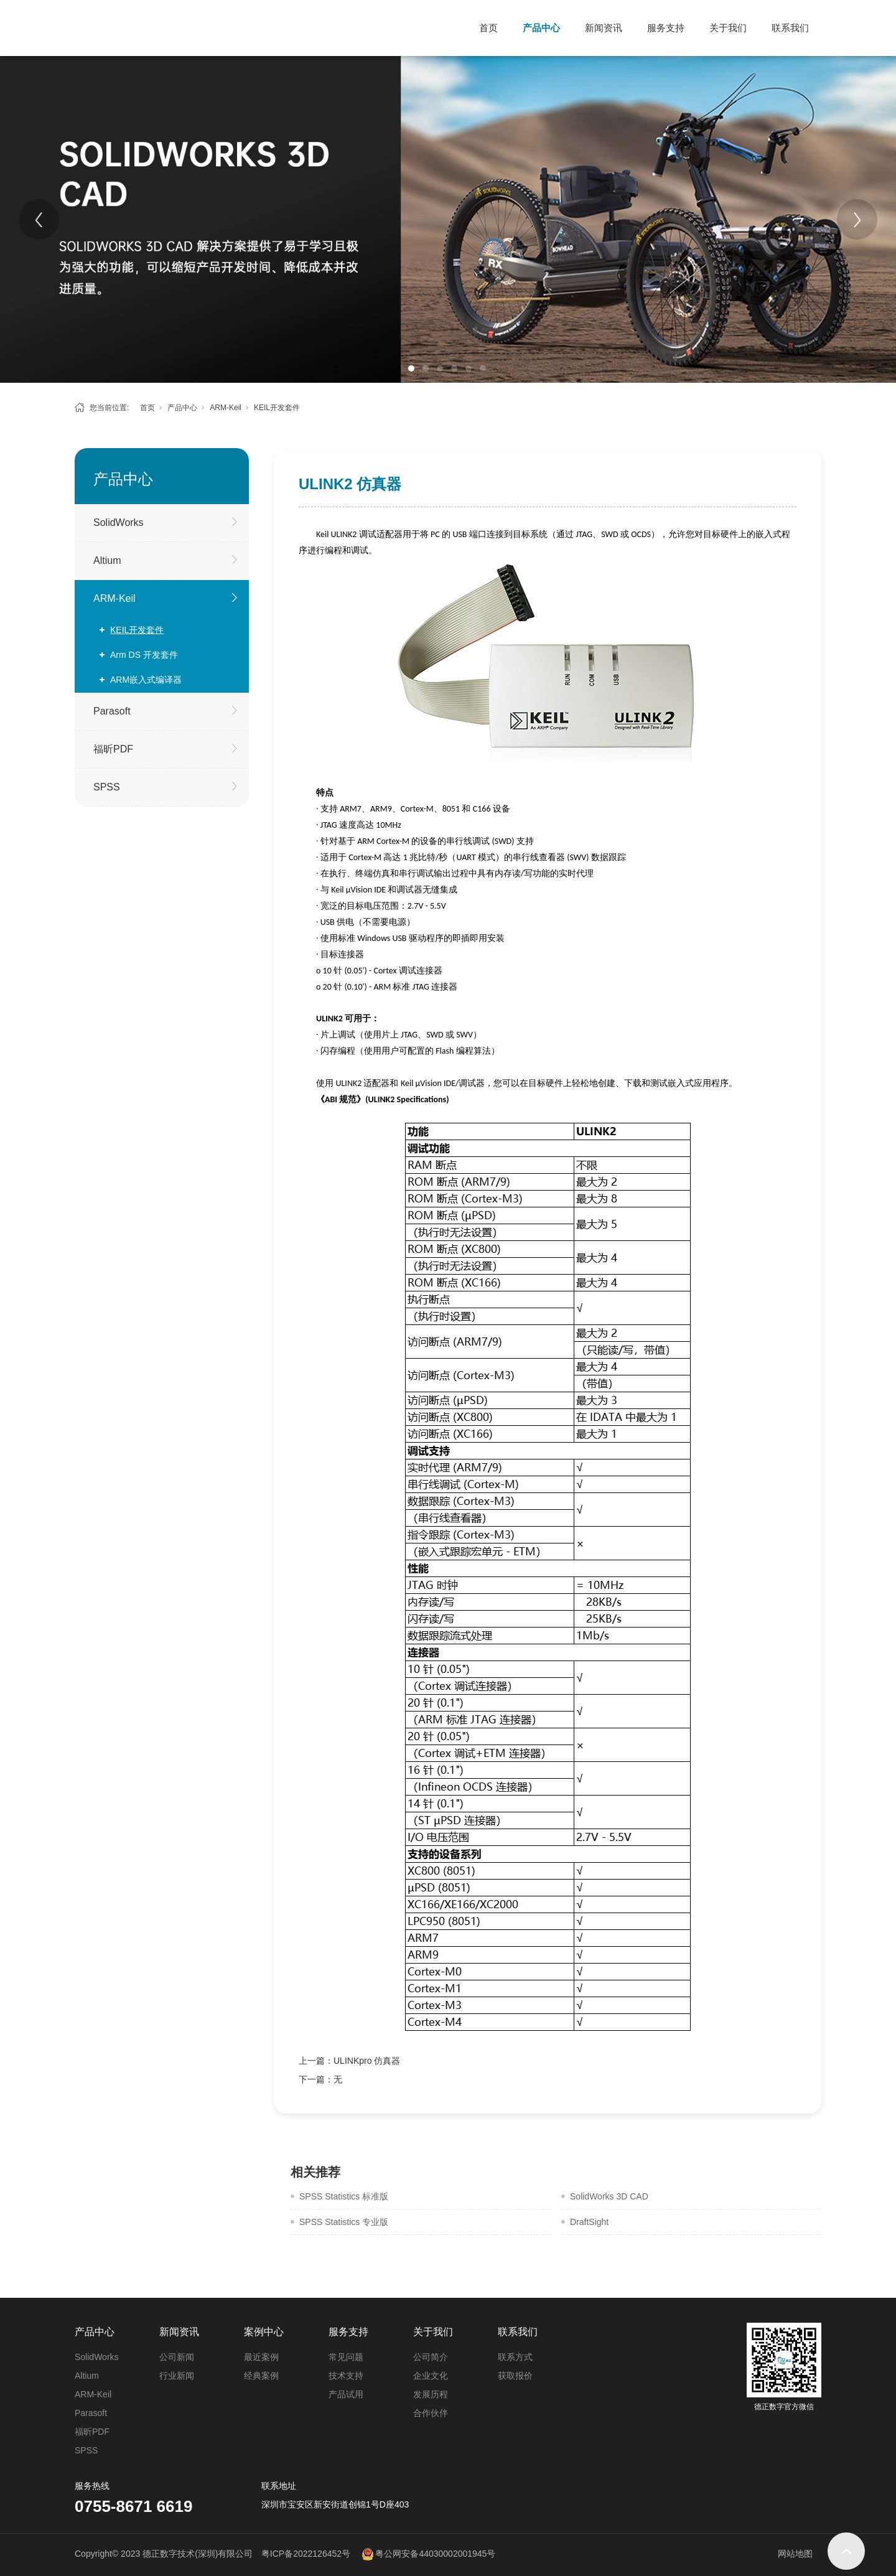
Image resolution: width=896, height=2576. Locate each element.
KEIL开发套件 (277, 407)
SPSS (106, 787)
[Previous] (39, 219)
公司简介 (430, 2357)
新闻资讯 (603, 27)
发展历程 (430, 2394)
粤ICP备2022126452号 (305, 2554)
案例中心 (264, 2331)
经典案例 (261, 2376)
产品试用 (346, 2394)
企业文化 (430, 2376)
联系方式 (515, 2357)
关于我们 (728, 27)
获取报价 (515, 2376)
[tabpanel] (448, 219)
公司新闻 (176, 2357)
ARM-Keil (225, 407)
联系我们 (790, 27)
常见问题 (346, 2357)
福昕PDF (113, 749)
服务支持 (665, 27)
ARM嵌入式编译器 (146, 680)
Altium (107, 560)
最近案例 (261, 2357)
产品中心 (541, 27)
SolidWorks (118, 522)
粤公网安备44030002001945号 (435, 2554)
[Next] (857, 219)
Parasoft (112, 711)
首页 (488, 27)
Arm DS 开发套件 (144, 655)
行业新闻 (176, 2376)
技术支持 (346, 2376)
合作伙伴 (430, 2413)
